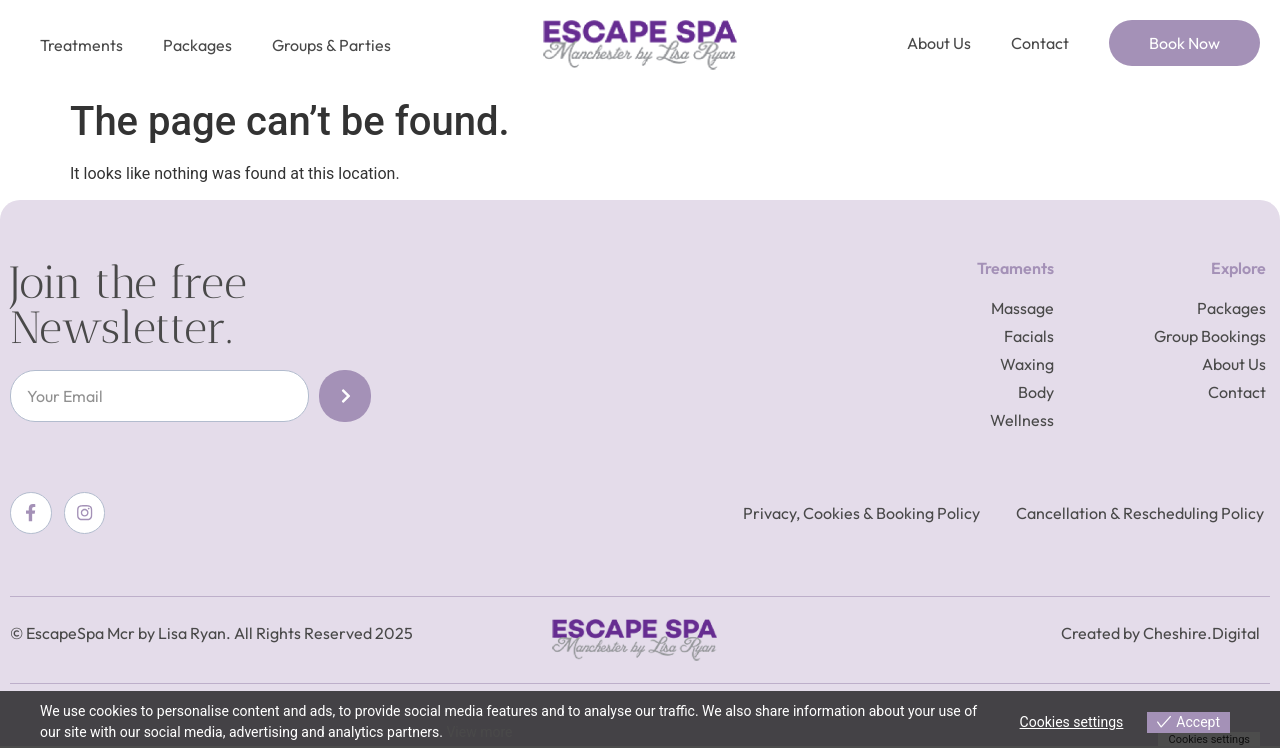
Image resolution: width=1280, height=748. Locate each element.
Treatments (81, 45)
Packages (197, 45)
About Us (939, 43)
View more (479, 732)
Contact (1040, 43)
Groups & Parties (331, 45)
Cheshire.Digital (1201, 634)
